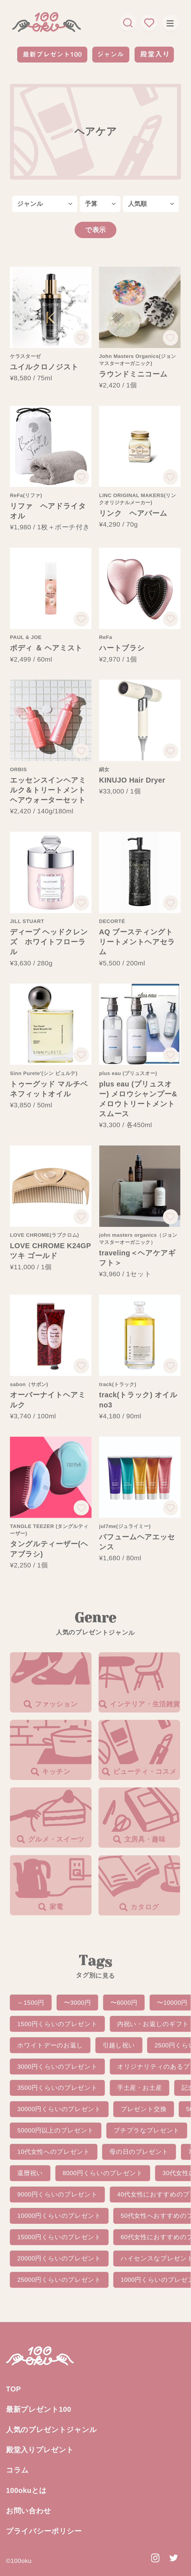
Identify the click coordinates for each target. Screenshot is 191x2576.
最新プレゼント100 (38, 2409)
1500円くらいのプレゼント (57, 2024)
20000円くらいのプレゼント (59, 2258)
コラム (17, 2470)
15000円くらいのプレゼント (59, 2237)
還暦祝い (30, 2173)
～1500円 (30, 2002)
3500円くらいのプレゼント (57, 2087)
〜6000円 (124, 2002)
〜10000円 (172, 2002)
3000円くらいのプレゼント (57, 2066)
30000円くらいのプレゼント (59, 2109)
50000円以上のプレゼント (55, 2130)
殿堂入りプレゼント (40, 2450)
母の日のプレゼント (139, 2151)
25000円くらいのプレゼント (59, 2279)
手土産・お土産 (139, 2087)
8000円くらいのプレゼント (103, 2173)
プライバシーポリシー (44, 2531)
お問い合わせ (28, 2511)
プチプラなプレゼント (147, 2130)
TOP (13, 2389)
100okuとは (26, 2490)
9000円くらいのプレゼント (57, 2194)
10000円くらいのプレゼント (59, 2215)
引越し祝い (119, 2045)
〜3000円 (77, 2002)
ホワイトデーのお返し (50, 2045)
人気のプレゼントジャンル (51, 2430)
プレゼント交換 (144, 2109)
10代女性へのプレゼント (53, 2151)
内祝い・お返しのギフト (153, 2024)
